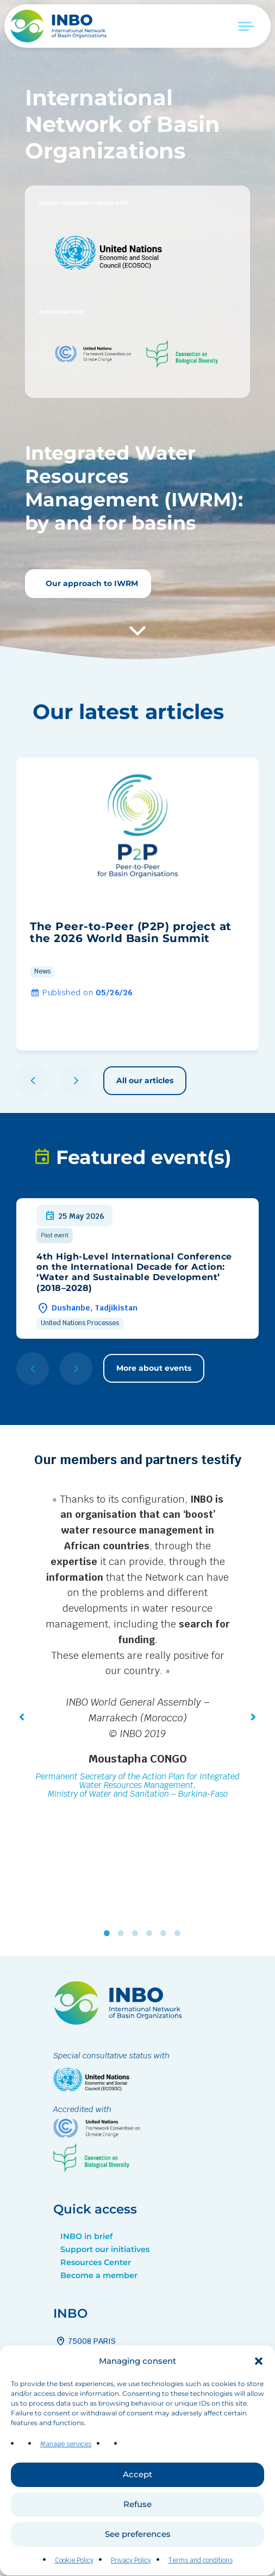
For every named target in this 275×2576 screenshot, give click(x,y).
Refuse (137, 2526)
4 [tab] (151, 1933)
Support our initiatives (104, 2249)
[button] (258, 2382)
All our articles (144, 1080)
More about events (153, 1368)
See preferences (138, 2555)
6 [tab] (179, 1933)
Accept (137, 2496)
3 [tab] (137, 1933)
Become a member (99, 2275)
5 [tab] (165, 1933)
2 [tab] (123, 1933)
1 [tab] (109, 1933)
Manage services (65, 2465)
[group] (137, 904)
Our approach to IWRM (90, 583)
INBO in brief (86, 2236)
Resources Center (95, 2262)
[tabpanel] (137, 1648)
